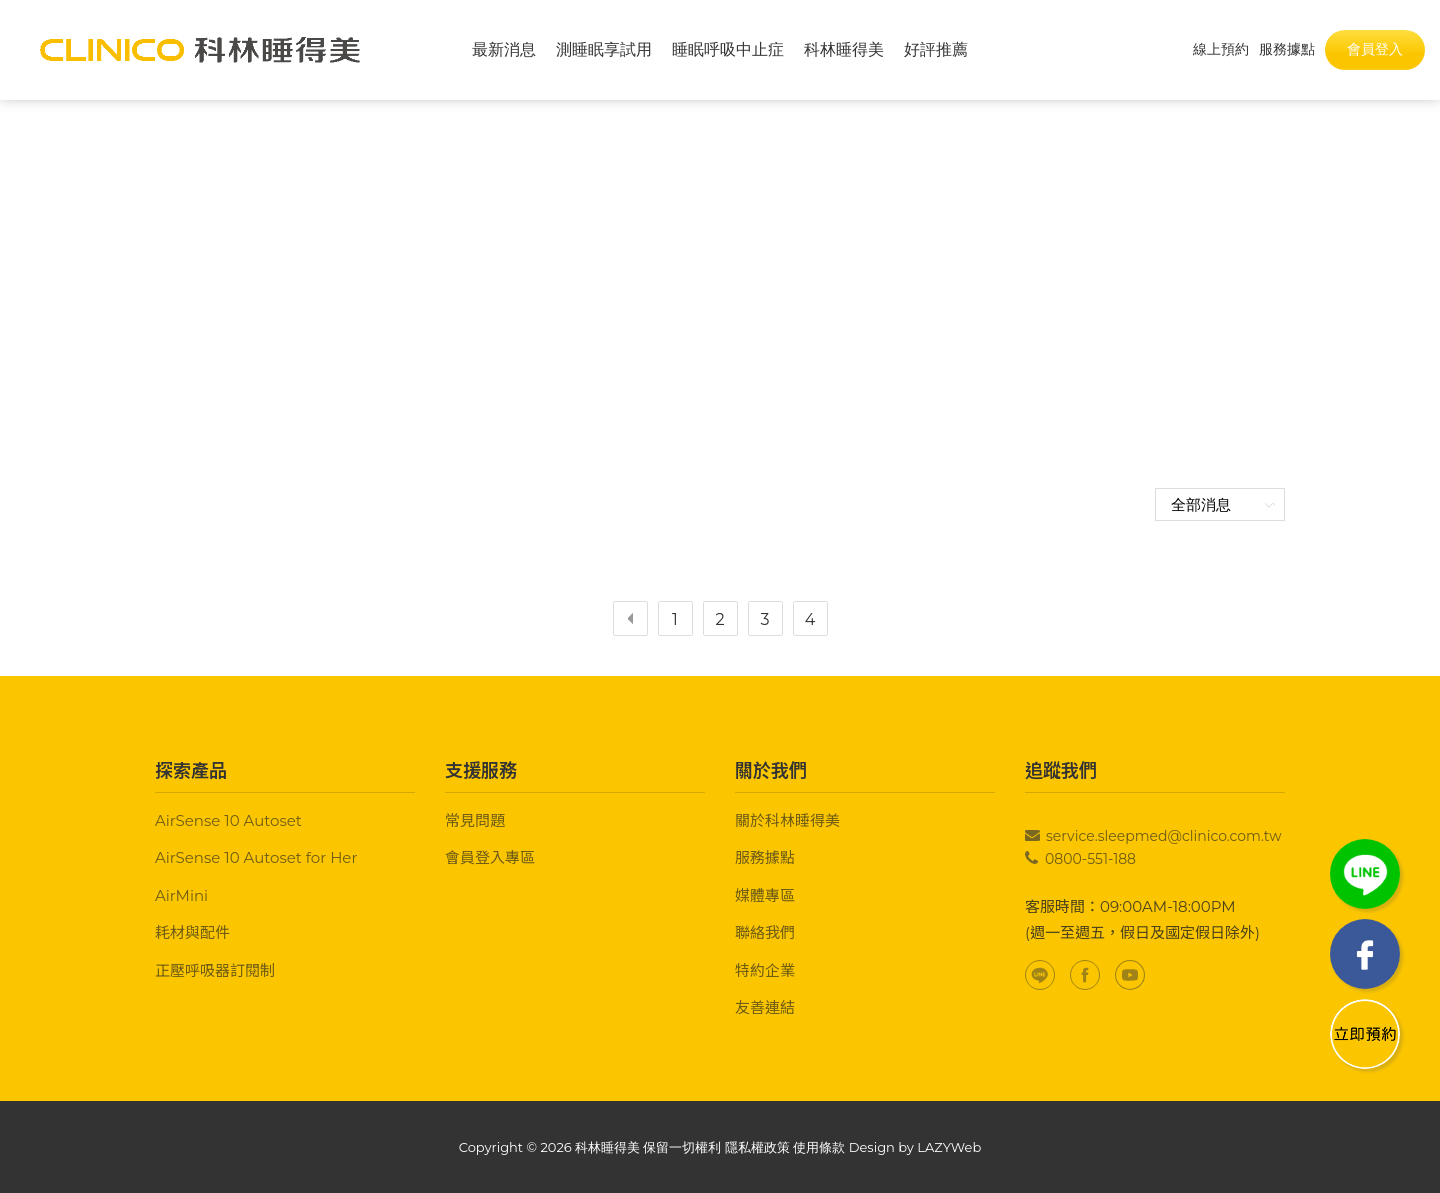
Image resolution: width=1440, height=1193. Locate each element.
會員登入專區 (490, 857)
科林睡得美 (844, 49)
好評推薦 (936, 49)
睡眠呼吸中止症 (728, 49)
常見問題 (475, 820)
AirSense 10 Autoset (228, 820)
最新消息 (504, 49)
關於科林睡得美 (787, 820)
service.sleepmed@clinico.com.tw (1164, 836)
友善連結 (765, 1007)
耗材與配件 (192, 932)
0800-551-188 (1090, 859)
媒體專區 (765, 895)
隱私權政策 (757, 1147)
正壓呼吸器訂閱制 (215, 970)
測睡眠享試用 (604, 49)
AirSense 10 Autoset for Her (256, 857)
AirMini (181, 895)
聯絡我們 (765, 932)
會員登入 (1375, 49)
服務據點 (765, 857)
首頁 (684, 289)
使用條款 (819, 1147)
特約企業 (765, 970)
